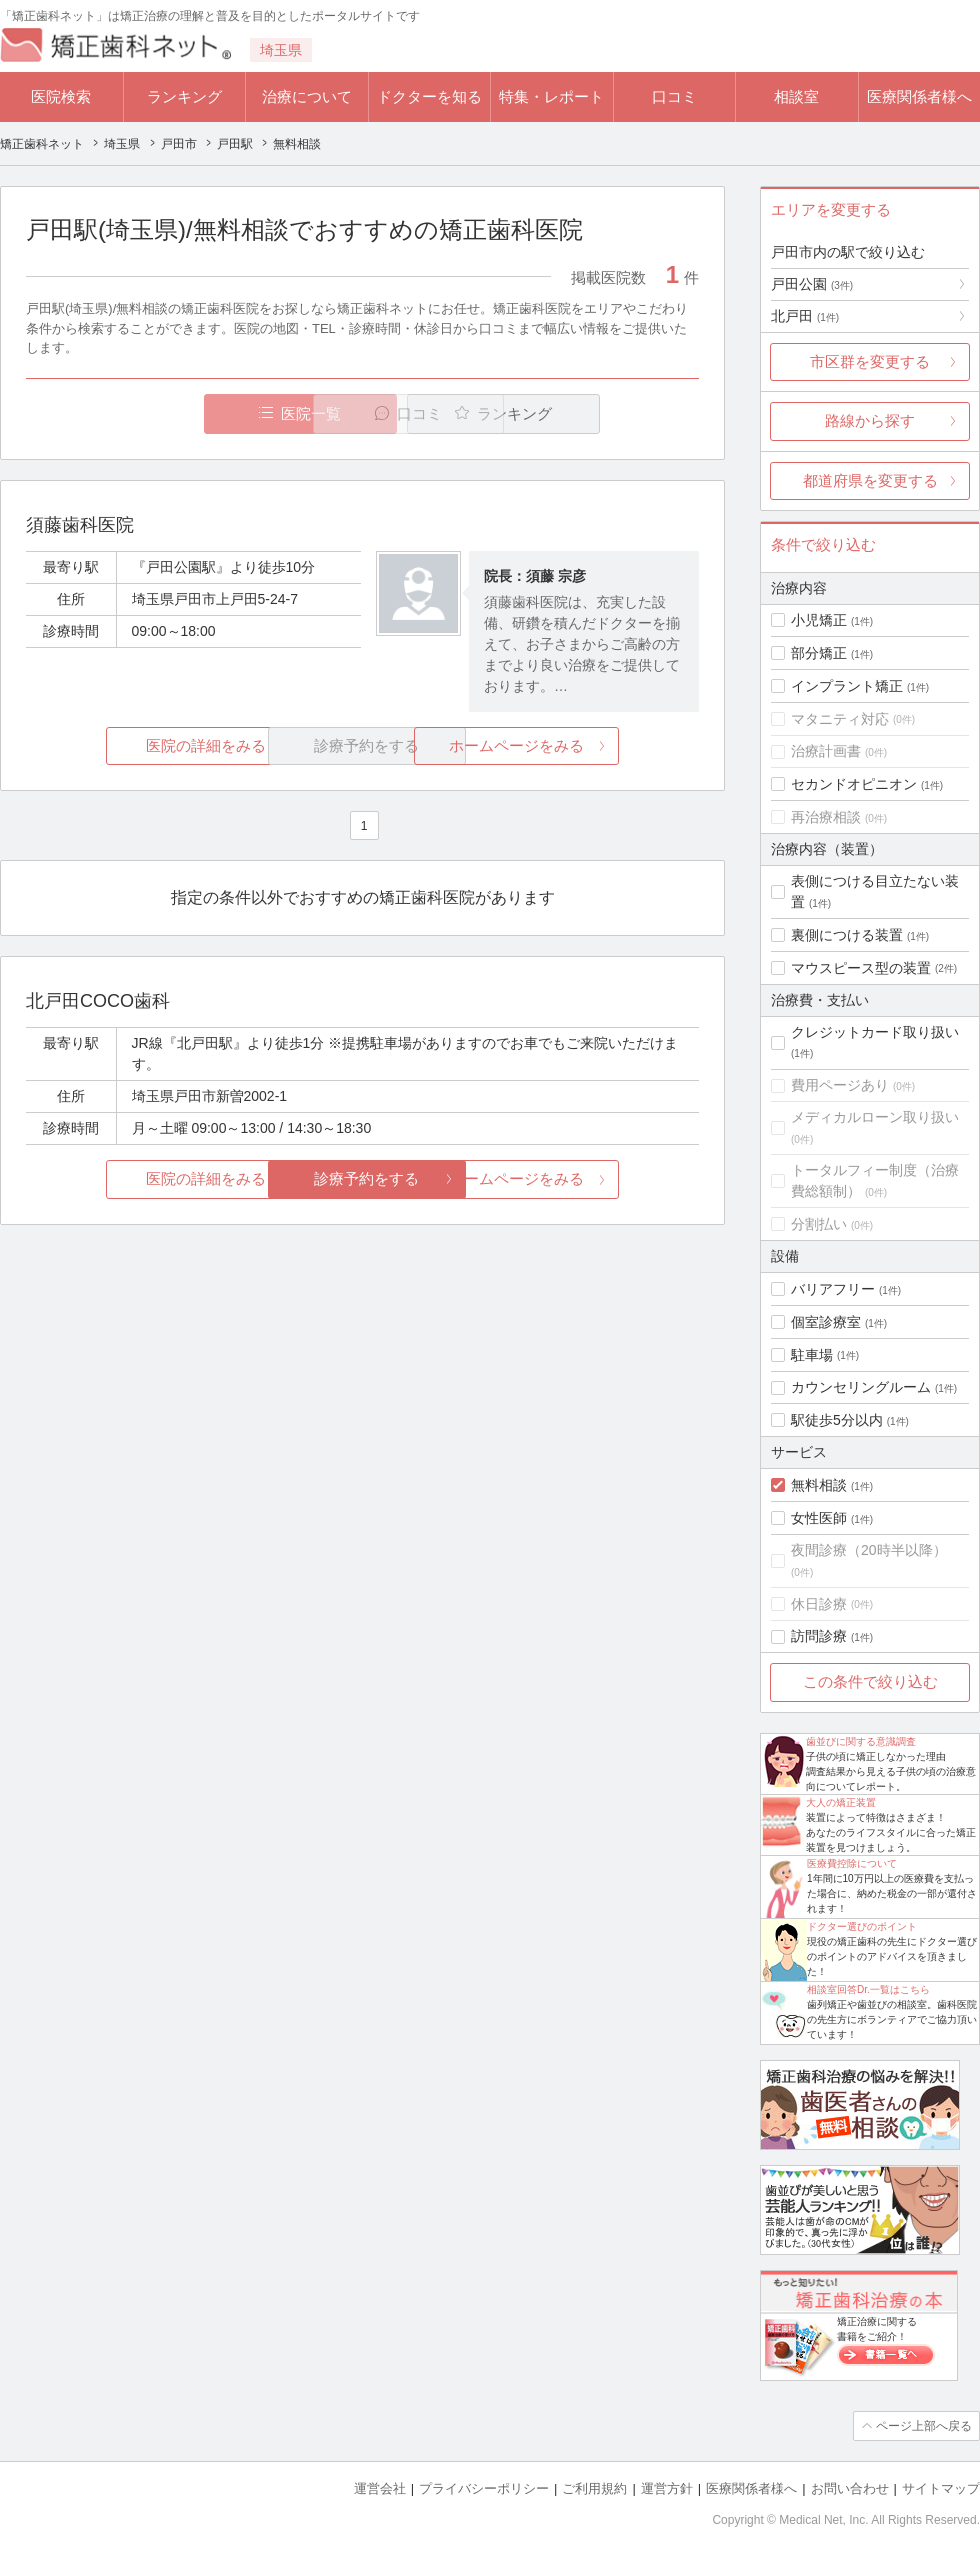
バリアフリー (833, 1289)
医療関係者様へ (919, 96)
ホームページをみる (587, 745)
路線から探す (870, 420)
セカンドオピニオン (854, 784)
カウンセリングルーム (861, 1387)
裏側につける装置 (847, 935)
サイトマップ (941, 2488)
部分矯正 (819, 653)
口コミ (674, 96)
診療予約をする (362, 1179)
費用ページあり (840, 1085)
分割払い (819, 1224)
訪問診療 (819, 1636)
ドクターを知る (429, 96)
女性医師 (819, 1518)
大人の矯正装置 (841, 1802)
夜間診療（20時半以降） (869, 1550)
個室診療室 (826, 1322)
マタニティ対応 (840, 719)
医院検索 (61, 96)
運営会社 (380, 2488)
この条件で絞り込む (870, 1681)
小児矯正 (819, 620)
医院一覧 (164, 413)
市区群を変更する (870, 361)
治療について (307, 96)
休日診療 (819, 1604)
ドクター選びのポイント (862, 1926)
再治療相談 (826, 817)
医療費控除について (852, 1863)
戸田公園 (812, 284)
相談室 (796, 96)
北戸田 (805, 316)
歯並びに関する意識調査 (861, 1741)
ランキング (184, 96)
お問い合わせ (850, 2488)
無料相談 (819, 1485)
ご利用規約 (594, 2488)
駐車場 (812, 1355)
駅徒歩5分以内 (837, 1420)
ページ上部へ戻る (923, 2426)
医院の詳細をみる (138, 745)
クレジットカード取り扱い (875, 1032)
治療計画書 (826, 751)
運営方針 (667, 2488)
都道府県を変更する (870, 480)
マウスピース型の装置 (861, 968)
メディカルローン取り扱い (875, 1117)
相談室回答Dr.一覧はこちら (868, 1989)
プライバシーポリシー (484, 2488)
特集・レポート (551, 96)
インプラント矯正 (847, 686)
